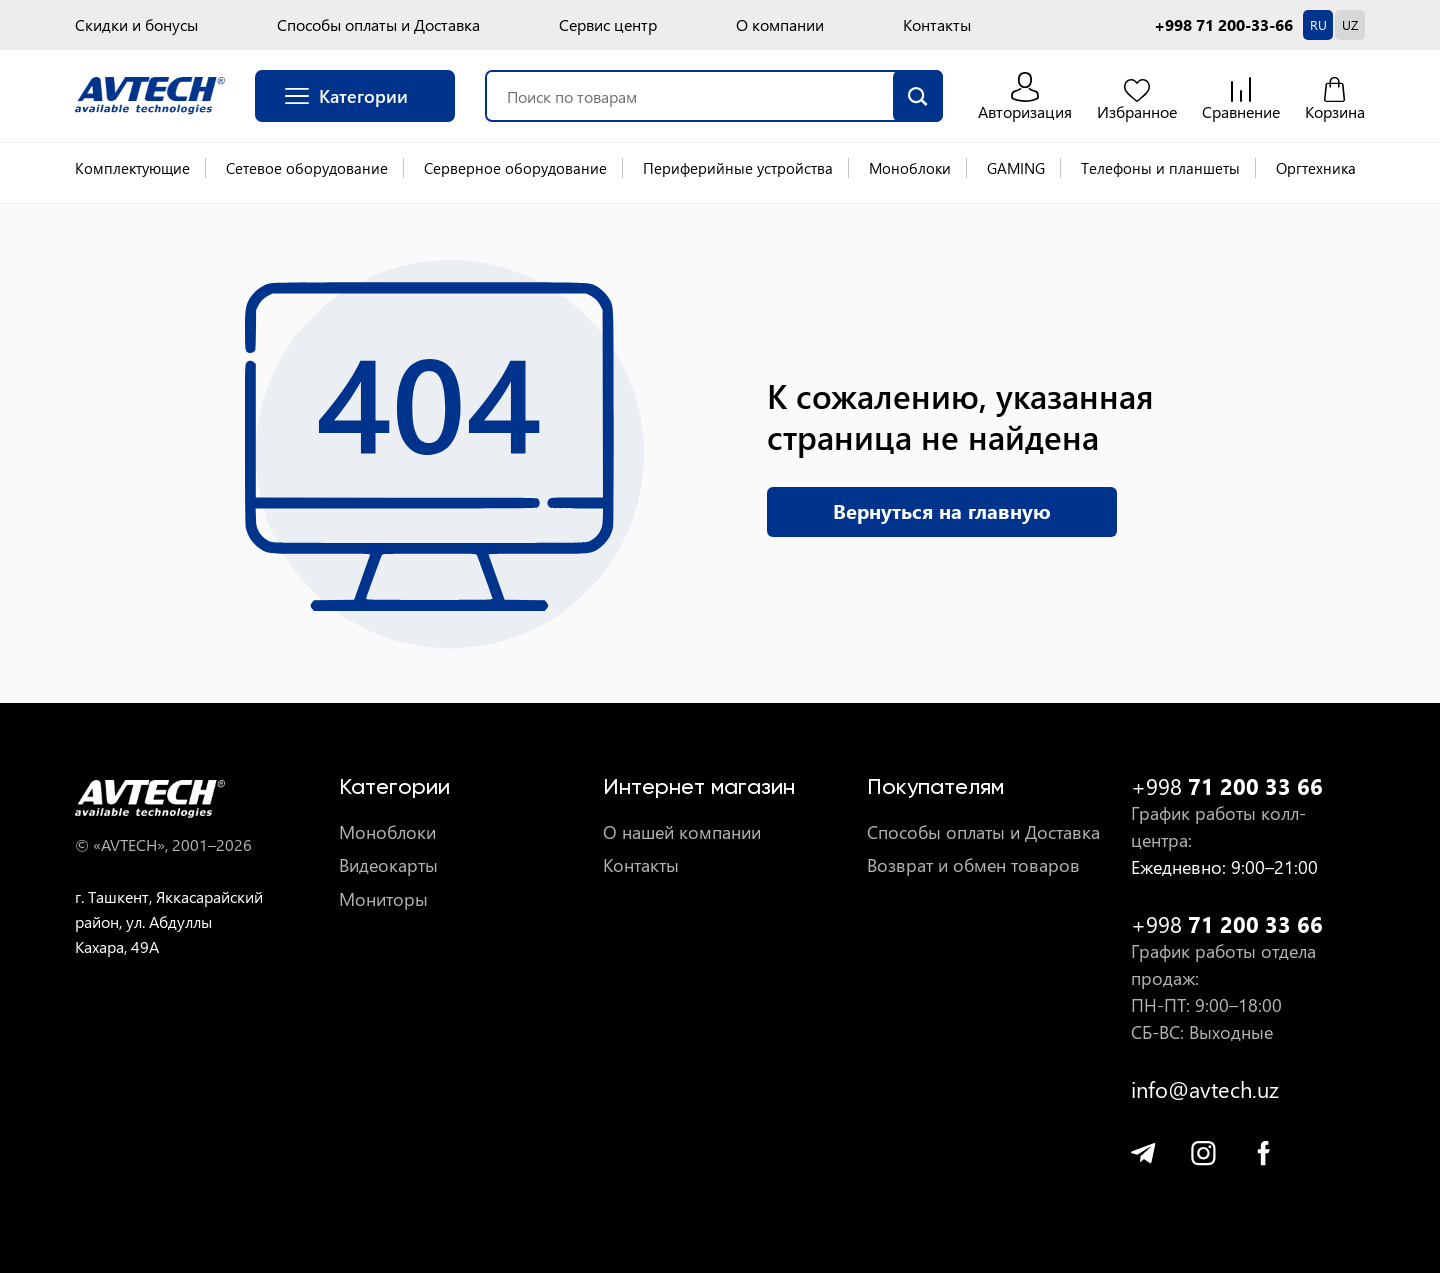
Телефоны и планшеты (1160, 168)
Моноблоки (910, 168)
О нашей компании (682, 832)
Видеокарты (388, 865)
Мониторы (383, 899)
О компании (780, 25)
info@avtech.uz (1205, 1089)
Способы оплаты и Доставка (378, 25)
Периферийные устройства (738, 168)
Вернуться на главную (942, 510)
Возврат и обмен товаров (973, 865)
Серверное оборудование (515, 168)
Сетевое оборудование (307, 168)
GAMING (1016, 168)
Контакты (937, 25)
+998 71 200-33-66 (1223, 25)
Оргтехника (1316, 168)
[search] (918, 96)
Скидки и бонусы (136, 25)
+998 (1227, 786)
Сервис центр (608, 25)
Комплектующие (132, 168)
